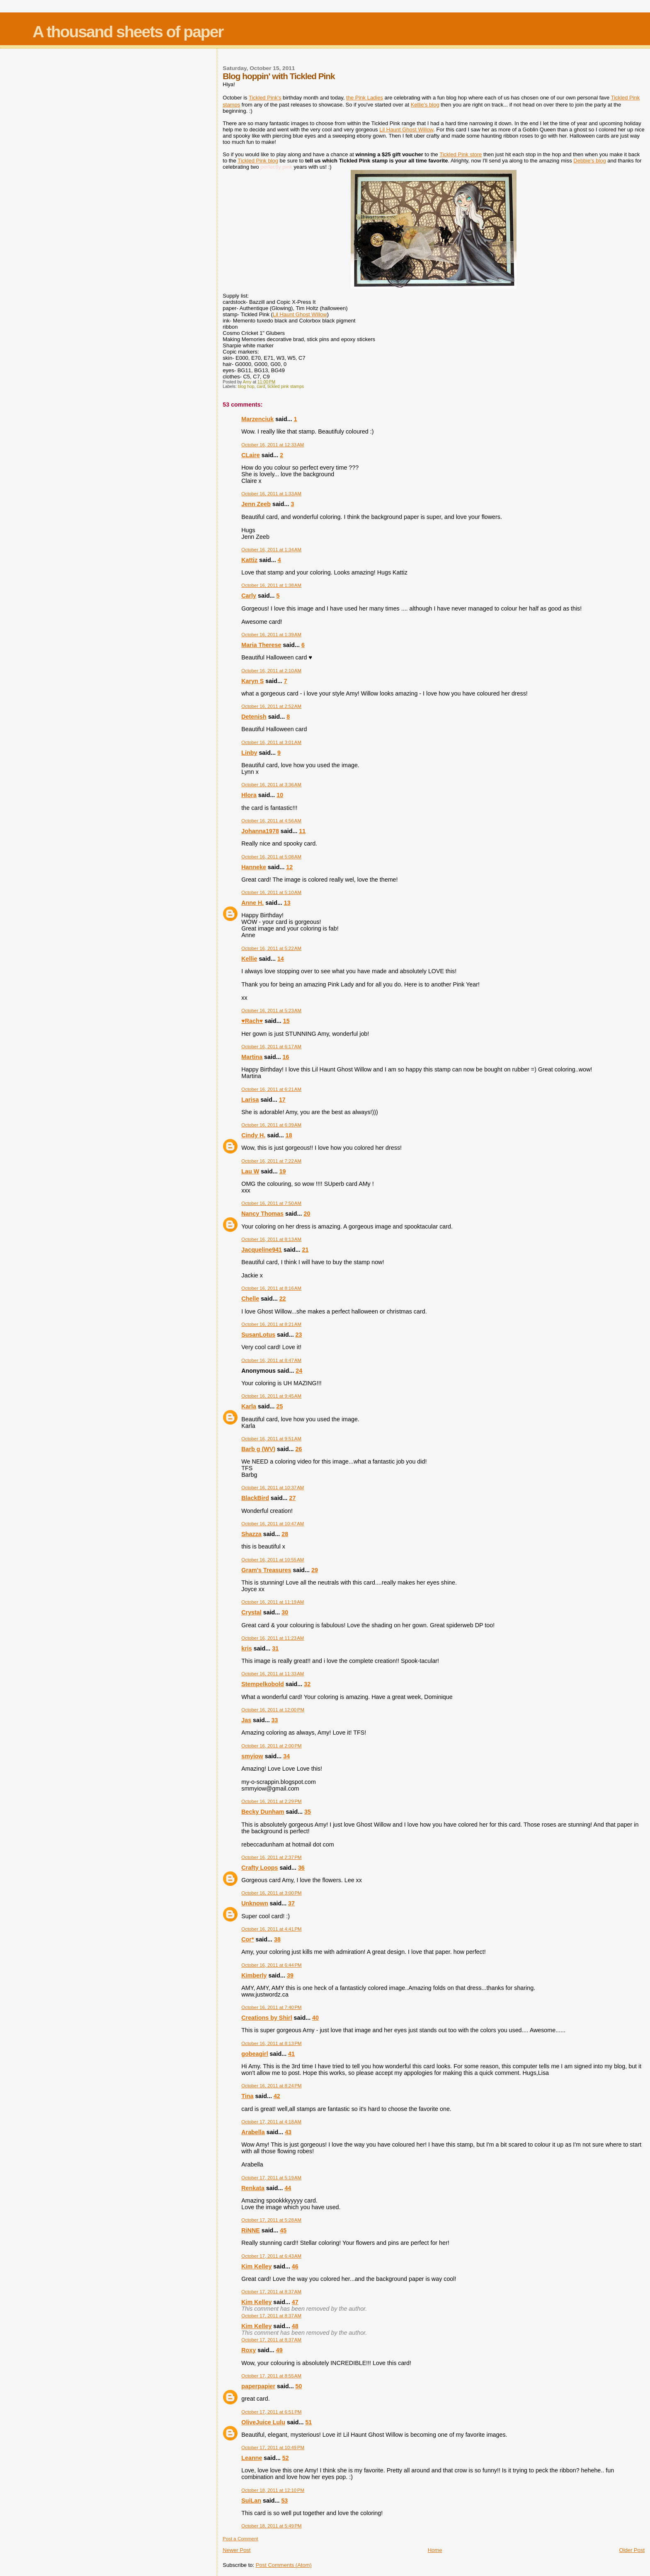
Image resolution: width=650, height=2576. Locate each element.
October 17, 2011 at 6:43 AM (271, 2256)
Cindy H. (253, 1135)
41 (291, 2053)
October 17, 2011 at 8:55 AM (271, 2375)
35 (307, 1811)
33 (275, 1720)
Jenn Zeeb (256, 504)
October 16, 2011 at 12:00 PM (272, 1709)
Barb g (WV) (258, 1449)
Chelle (250, 1298)
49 (279, 2350)
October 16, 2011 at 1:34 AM (271, 549)
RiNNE (250, 2230)
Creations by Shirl (266, 2017)
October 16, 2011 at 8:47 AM (271, 1360)
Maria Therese (261, 645)
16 (286, 1057)
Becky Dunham (262, 1811)
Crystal (251, 1612)
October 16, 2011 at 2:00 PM (271, 1745)
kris (246, 1648)
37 (291, 1903)
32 (307, 1684)
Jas (246, 1720)
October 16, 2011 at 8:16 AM (271, 1288)
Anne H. (252, 902)
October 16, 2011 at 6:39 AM (271, 1124)
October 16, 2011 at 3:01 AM (271, 742)
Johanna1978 (260, 831)
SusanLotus (258, 1334)
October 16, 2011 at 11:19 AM (272, 1601)
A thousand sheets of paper (127, 32)
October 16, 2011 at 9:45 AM (271, 1395)
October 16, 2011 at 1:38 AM (271, 585)
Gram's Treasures (266, 1570)
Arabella (252, 2132)
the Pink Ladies (364, 98)
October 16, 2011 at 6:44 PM (271, 1965)
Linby (249, 752)
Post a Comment (240, 2538)
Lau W (250, 1171)
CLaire (250, 455)
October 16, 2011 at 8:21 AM (271, 1324)
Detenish (253, 716)
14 (280, 958)
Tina (247, 2096)
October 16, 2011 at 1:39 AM (271, 634)
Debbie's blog (589, 161)
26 (299, 1449)
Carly (248, 595)
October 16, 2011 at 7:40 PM (271, 2007)
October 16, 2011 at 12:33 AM (272, 444)
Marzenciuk (257, 419)
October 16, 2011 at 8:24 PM (271, 2085)
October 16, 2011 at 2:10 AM (271, 670)
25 (279, 1406)
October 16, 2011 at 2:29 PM (271, 1801)
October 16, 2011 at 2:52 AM (271, 706)
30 (284, 1612)
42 (277, 2096)
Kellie (249, 958)
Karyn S (252, 681)
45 (283, 2230)
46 (295, 2266)
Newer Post (236, 2550)
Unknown (254, 1903)
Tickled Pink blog (258, 161)
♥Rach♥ (252, 1021)
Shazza (251, 1534)
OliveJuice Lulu (263, 2422)
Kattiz (249, 560)
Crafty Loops (259, 1867)
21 (305, 1249)
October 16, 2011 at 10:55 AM (272, 1559)
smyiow (252, 1756)
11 (302, 831)
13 (287, 902)
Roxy (248, 2350)
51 (308, 2422)
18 (289, 1135)
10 (279, 795)
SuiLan (251, 2500)
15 (286, 1021)
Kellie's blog (425, 105)
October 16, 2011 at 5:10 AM (271, 892)
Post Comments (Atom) (284, 2565)
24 (299, 1370)
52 (285, 2458)
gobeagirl (254, 2053)
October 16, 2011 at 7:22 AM (271, 1160)
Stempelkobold (262, 1684)
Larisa (250, 1099)
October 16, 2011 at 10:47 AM (272, 1523)
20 (306, 1213)
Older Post (632, 2550)
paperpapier (258, 2386)
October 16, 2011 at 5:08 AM (271, 856)
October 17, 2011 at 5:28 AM (271, 2219)
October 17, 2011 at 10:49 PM (272, 2447)
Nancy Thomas (262, 1213)
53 (284, 2500)
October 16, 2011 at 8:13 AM (271, 1239)
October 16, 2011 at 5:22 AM (271, 948)
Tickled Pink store (460, 154)
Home (435, 2550)
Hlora (249, 795)
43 (288, 2132)
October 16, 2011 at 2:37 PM (271, 1857)
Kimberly (254, 1975)
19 (282, 1171)
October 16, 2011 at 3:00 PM (271, 1892)
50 (299, 2386)
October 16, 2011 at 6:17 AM (271, 1046)
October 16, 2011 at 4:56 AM (271, 820)
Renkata (252, 2188)
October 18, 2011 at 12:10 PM (272, 2490)
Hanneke (253, 867)
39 (290, 1975)
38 (277, 1939)
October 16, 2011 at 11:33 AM (272, 1673)
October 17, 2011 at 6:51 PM (271, 2411)
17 (282, 1099)
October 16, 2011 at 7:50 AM (271, 1203)
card (261, 386)
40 (315, 2017)
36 (301, 1867)
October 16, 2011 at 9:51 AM (271, 1438)
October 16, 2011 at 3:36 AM (271, 784)
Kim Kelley (256, 2266)
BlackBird (255, 1498)
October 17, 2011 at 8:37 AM (271, 2291)
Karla (248, 1406)
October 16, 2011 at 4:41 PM (271, 1929)
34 (286, 1756)
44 (287, 2188)
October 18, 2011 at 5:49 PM (271, 2525)
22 (282, 1298)
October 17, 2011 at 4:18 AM (271, 2121)
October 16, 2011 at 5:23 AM (271, 1010)
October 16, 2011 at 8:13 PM (271, 2043)
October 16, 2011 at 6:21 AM (271, 1089)
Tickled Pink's (265, 98)
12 (289, 867)
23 (299, 1334)
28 (284, 1534)
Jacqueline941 (261, 1249)
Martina (251, 1057)
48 (295, 2326)
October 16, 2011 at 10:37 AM (272, 1487)
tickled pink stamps (285, 386)
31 (275, 1648)
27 (292, 1498)
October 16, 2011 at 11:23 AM (272, 1638)
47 (295, 2302)
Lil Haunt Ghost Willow (406, 129)
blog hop (246, 386)
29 (314, 1570)
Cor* (247, 1939)
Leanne (251, 2458)
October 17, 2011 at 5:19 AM (271, 2177)
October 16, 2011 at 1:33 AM (271, 493)
